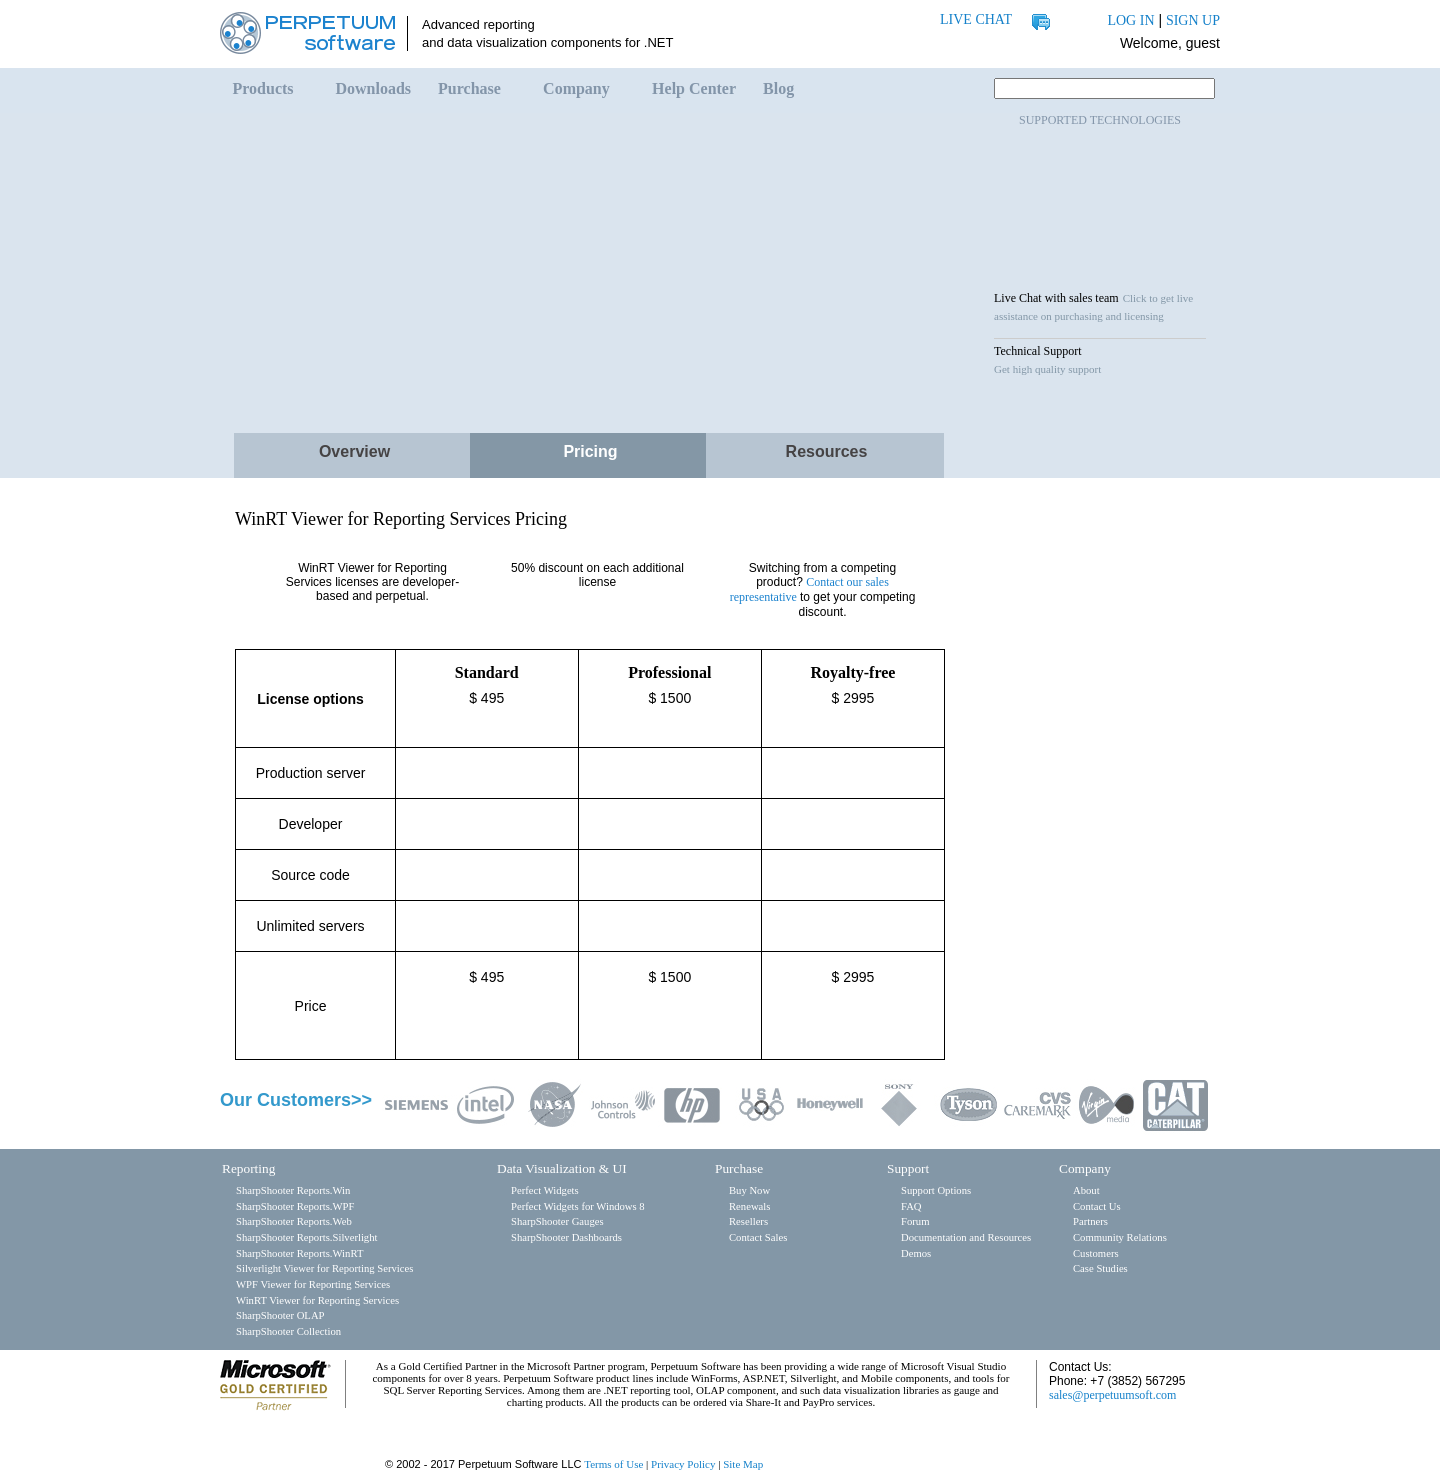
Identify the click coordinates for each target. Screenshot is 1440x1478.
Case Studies (1100, 1268)
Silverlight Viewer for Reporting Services (324, 1268)
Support (908, 1168)
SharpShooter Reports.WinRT (299, 1253)
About (1086, 1190)
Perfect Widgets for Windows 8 (578, 1206)
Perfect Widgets (545, 1190)
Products (263, 88)
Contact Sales (758, 1237)
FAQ (911, 1206)
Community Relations (1120, 1237)
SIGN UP (1193, 20)
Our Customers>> (296, 1100)
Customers (1096, 1253)
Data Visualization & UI (562, 1168)
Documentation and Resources (966, 1237)
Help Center (694, 88)
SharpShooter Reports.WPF (295, 1206)
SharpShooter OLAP (280, 1315)
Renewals (749, 1206)
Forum (915, 1221)
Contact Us (1097, 1206)
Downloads (374, 88)
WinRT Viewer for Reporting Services (317, 1300)
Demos (916, 1253)
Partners (1090, 1221)
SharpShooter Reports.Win (293, 1190)
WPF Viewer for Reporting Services (313, 1284)
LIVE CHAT (976, 19)
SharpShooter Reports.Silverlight (306, 1237)
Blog (778, 88)
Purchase (469, 88)
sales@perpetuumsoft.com (1112, 1395)
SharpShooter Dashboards (566, 1237)
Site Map (743, 1464)
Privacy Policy (683, 1464)
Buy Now (749, 1190)
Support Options (936, 1190)
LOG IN (1130, 20)
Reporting (248, 1168)
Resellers (748, 1221)
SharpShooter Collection (288, 1331)
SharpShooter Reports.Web (294, 1221)
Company (576, 88)
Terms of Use (613, 1464)
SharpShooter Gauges (557, 1221)
